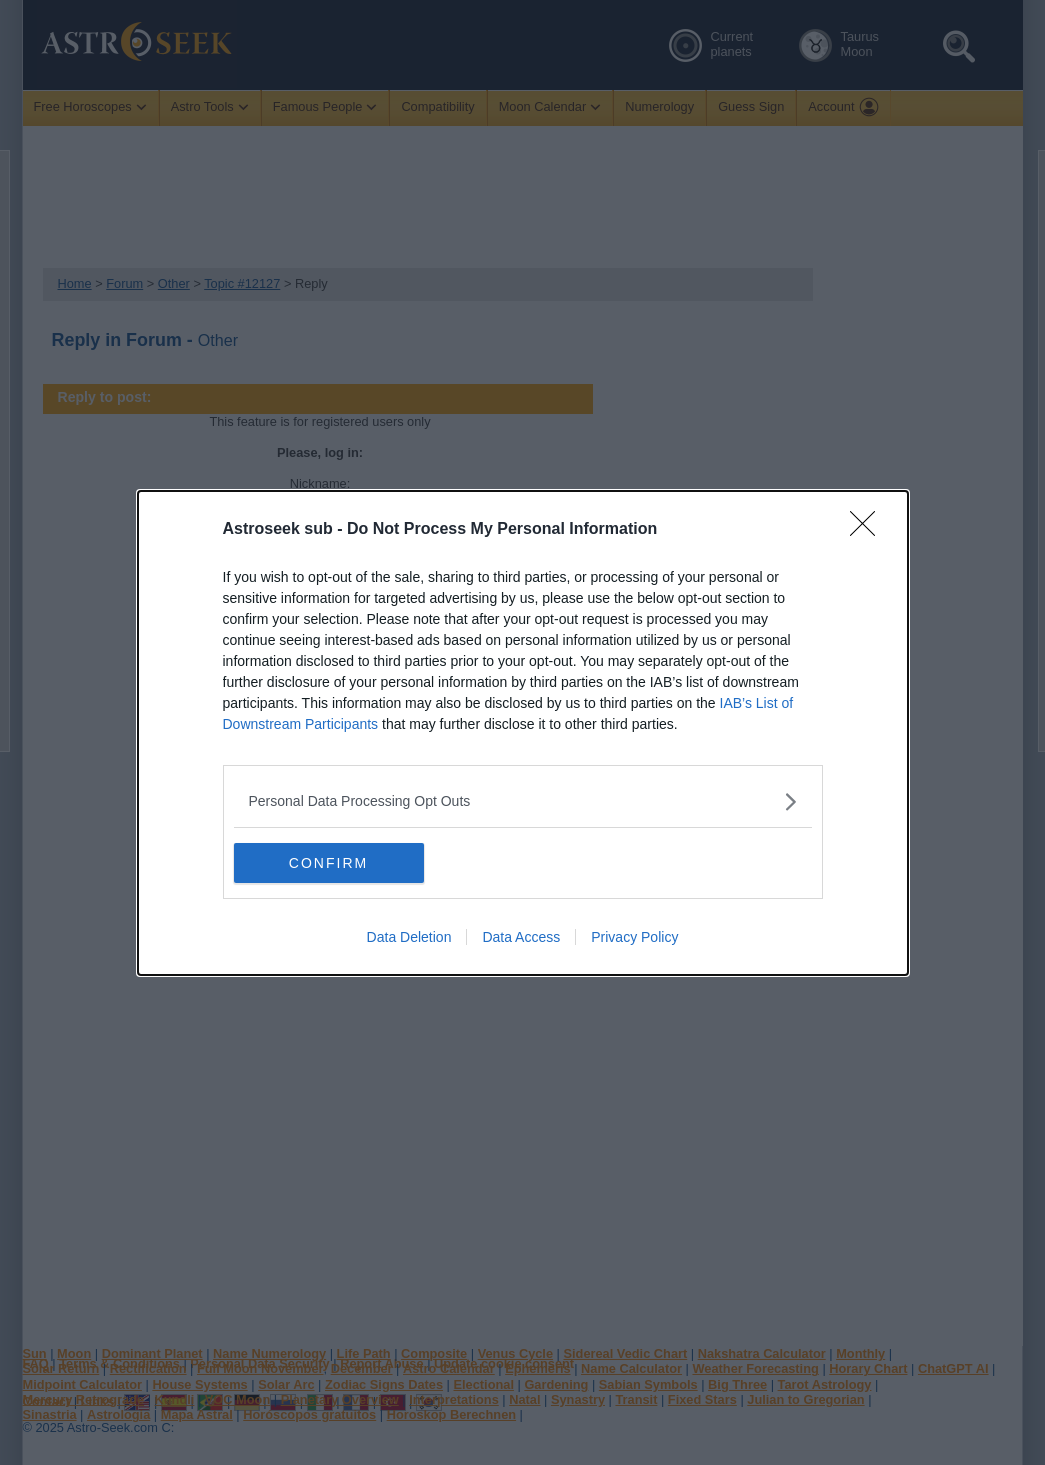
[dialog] (523, 733)
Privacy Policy (634, 936)
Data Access (521, 936)
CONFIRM (328, 862)
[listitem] (523, 801)
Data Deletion (409, 936)
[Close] (869, 530)
